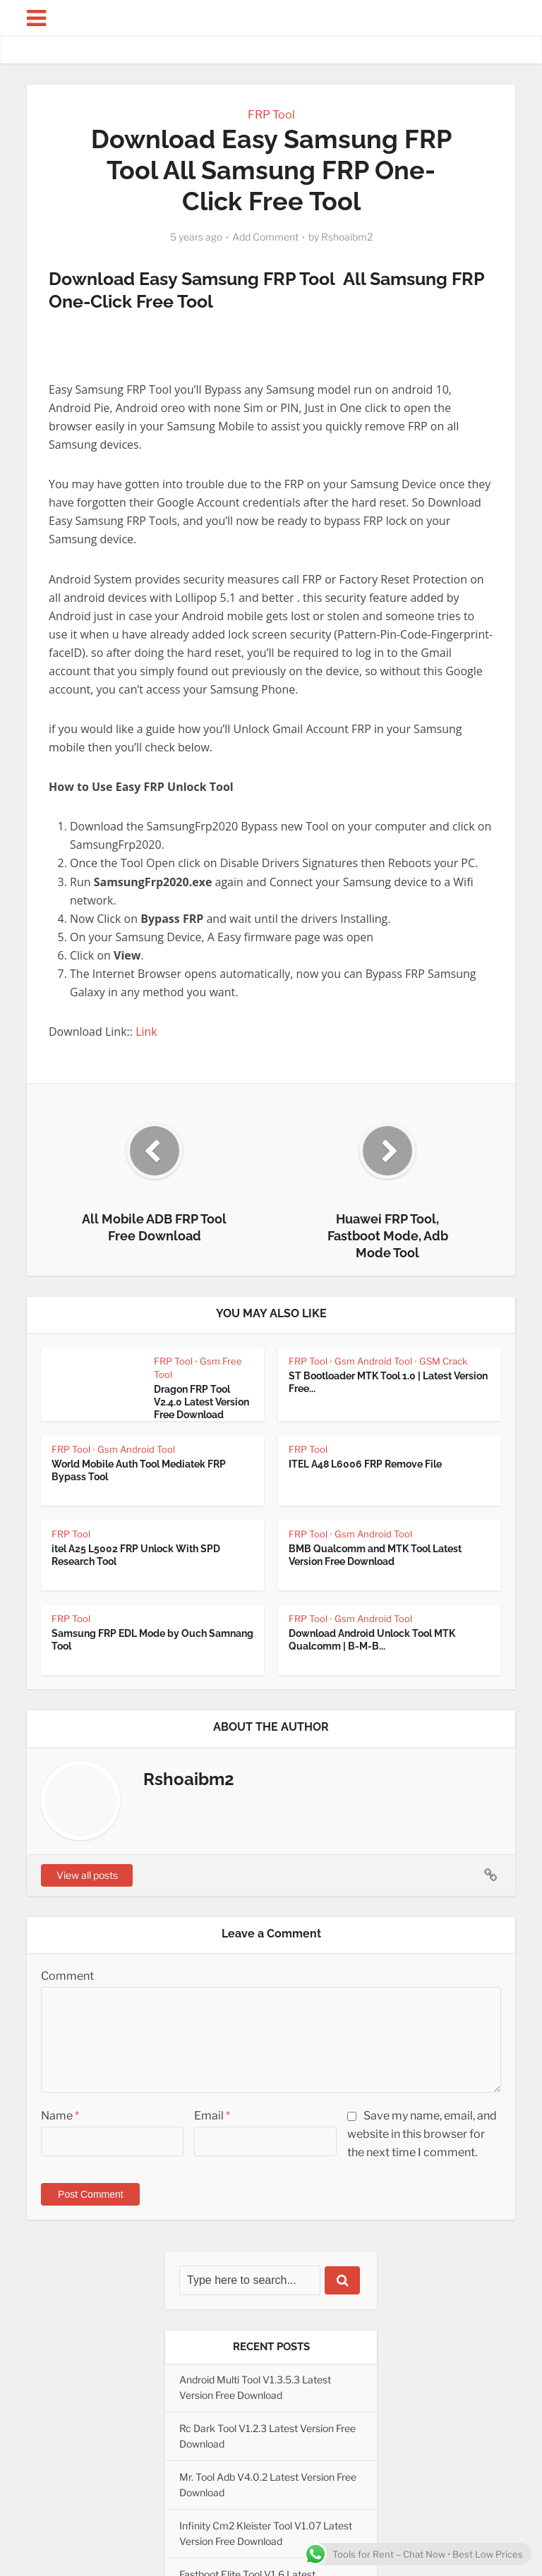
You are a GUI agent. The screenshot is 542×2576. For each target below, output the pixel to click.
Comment (67, 1976)
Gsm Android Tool (373, 1361)
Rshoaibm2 (347, 237)
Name (60, 2115)
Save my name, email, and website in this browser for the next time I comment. (422, 2134)
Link (148, 1031)
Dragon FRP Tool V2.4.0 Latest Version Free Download (201, 1402)
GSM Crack (443, 1361)
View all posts (87, 1875)
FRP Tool (271, 114)
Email (212, 2115)
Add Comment (265, 237)
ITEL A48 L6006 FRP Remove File (365, 1464)
